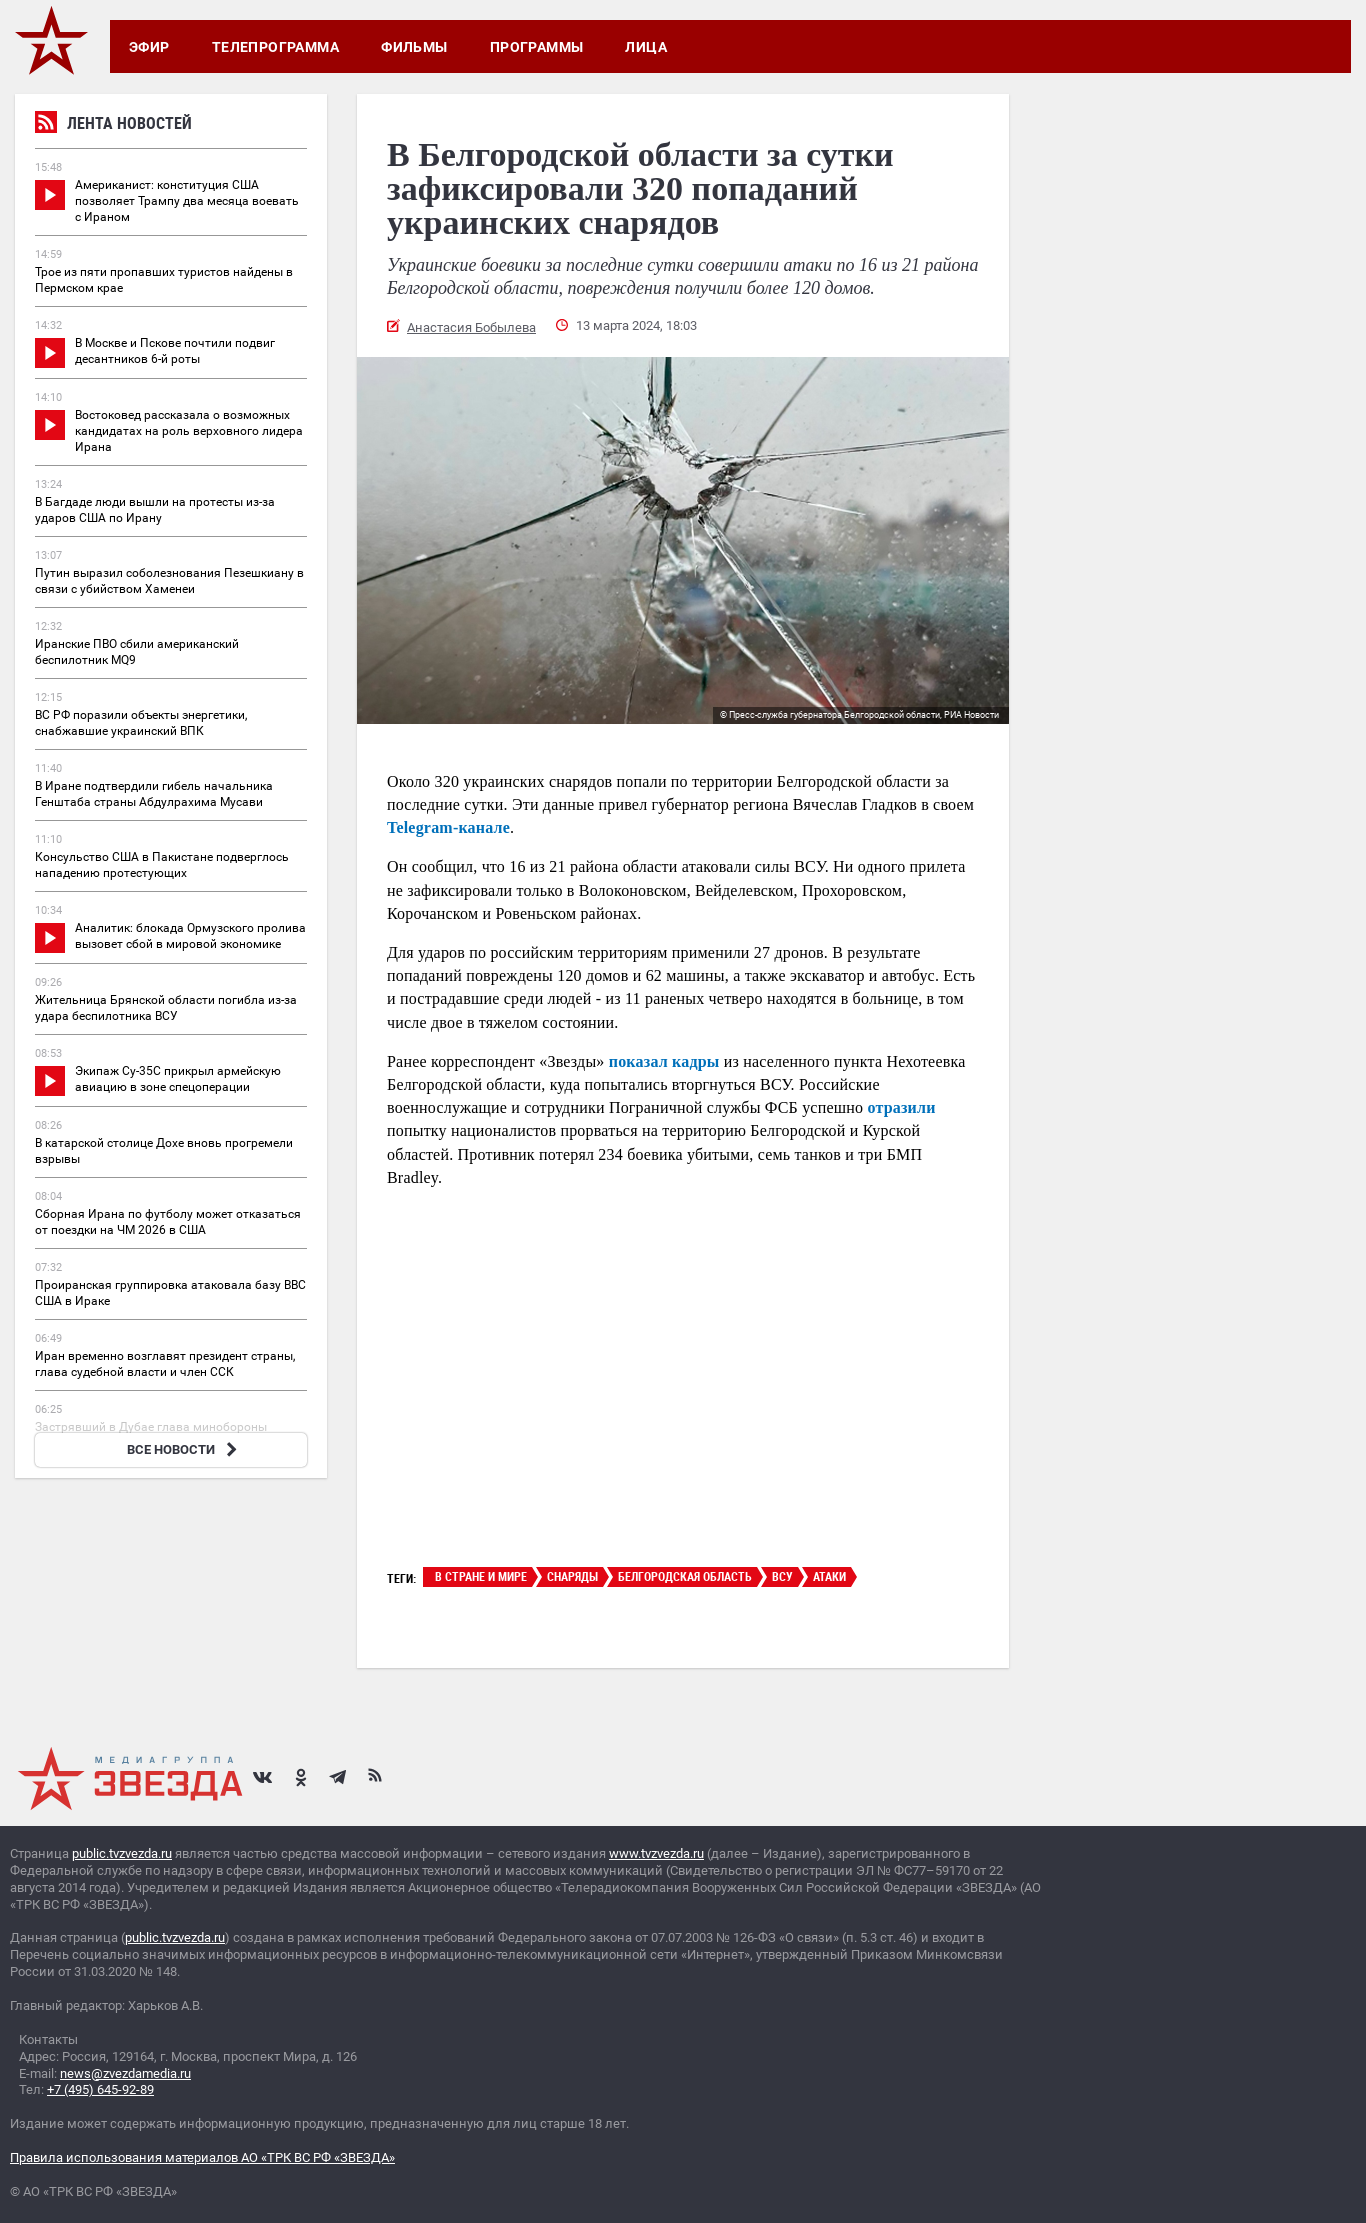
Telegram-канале (448, 827)
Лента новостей (113, 125)
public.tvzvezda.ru (122, 1853)
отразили (899, 1107)
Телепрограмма (275, 47)
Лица (646, 47)
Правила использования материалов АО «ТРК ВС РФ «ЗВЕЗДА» (202, 2157)
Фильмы (414, 47)
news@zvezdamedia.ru (125, 2073)
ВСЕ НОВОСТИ (184, 1449)
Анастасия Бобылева (471, 327)
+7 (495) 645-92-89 (100, 2089)
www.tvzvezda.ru (656, 1853)
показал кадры (664, 1061)
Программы (537, 47)
